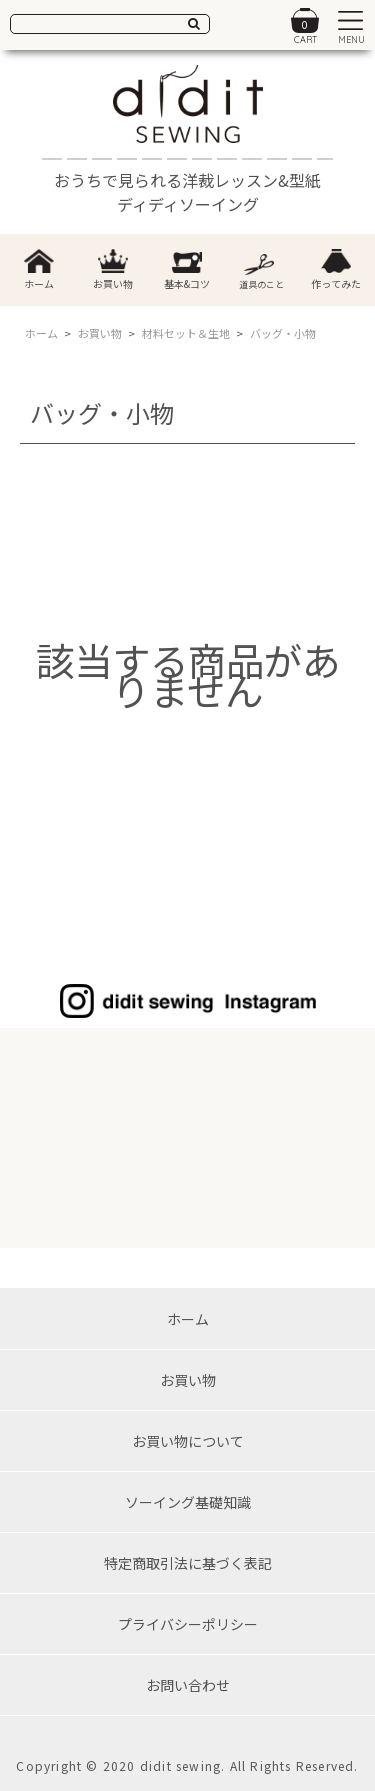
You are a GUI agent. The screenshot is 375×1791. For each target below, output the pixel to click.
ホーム (41, 333)
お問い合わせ (188, 1685)
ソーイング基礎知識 (188, 1502)
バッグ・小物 (283, 333)
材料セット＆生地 (186, 333)
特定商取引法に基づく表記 (188, 1563)
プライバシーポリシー (188, 1624)
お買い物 (100, 333)
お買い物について (188, 1441)
